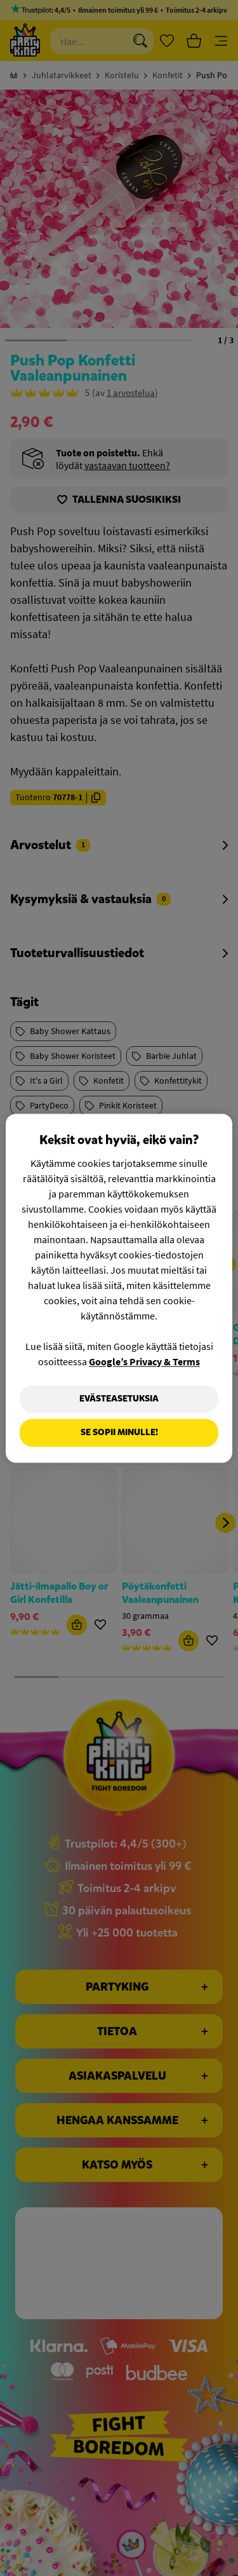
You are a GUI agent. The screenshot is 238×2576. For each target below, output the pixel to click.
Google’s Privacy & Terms (144, 1361)
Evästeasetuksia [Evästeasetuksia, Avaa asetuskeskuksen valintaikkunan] (119, 1399)
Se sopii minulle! (119, 1433)
